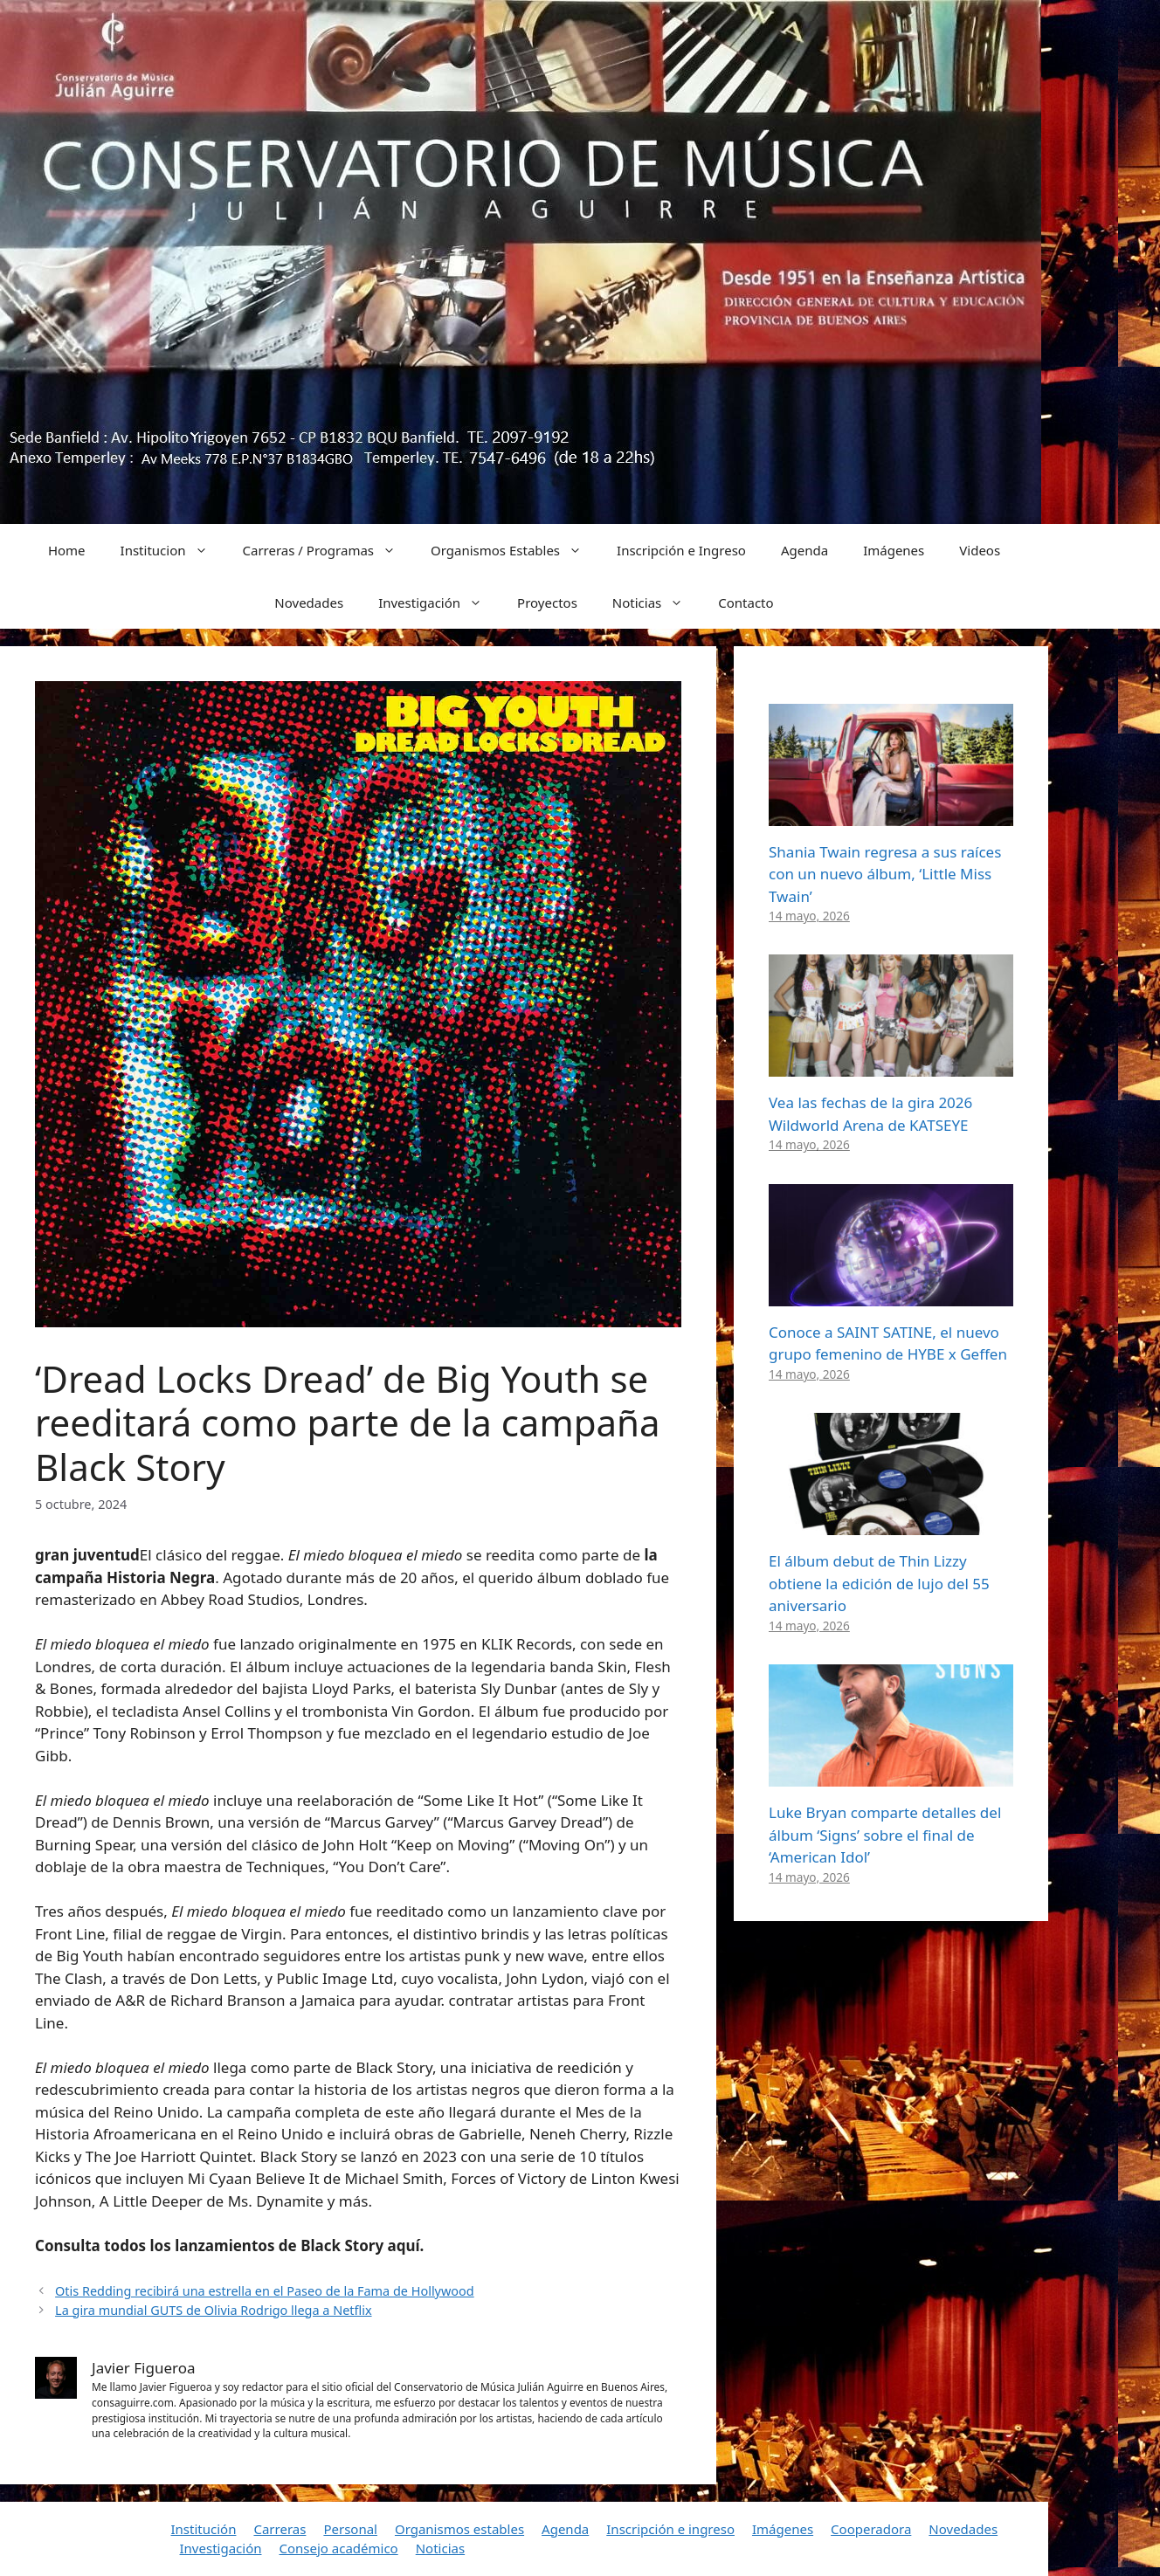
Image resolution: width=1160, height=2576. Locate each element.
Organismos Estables (515, 550)
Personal (350, 2529)
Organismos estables (459, 2529)
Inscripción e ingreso (670, 2529)
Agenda (804, 550)
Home (67, 550)
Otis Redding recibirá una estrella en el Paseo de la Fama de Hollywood (264, 2291)
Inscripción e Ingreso (681, 550)
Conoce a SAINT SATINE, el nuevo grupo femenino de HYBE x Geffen (888, 1343)
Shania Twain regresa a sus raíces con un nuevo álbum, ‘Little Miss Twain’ (885, 874)
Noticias (656, 602)
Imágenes (893, 550)
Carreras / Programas (328, 550)
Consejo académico (338, 2548)
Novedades (308, 602)
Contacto (745, 602)
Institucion (173, 550)
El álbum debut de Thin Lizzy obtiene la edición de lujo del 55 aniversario (879, 1583)
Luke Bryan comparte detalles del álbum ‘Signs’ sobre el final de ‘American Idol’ (885, 1834)
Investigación (439, 602)
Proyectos (547, 602)
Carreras (279, 2529)
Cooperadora (871, 2529)
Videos (979, 550)
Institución (204, 2529)
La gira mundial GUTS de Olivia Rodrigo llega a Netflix (213, 2310)
